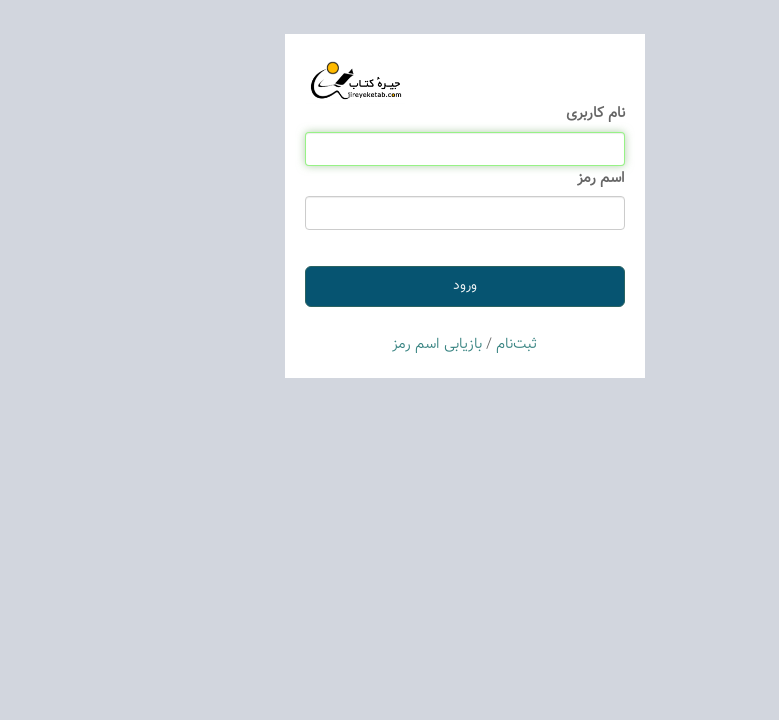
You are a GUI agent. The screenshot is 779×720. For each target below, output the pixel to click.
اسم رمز (526, 178)
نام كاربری (520, 113)
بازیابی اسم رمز (362, 344)
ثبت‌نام (441, 344)
